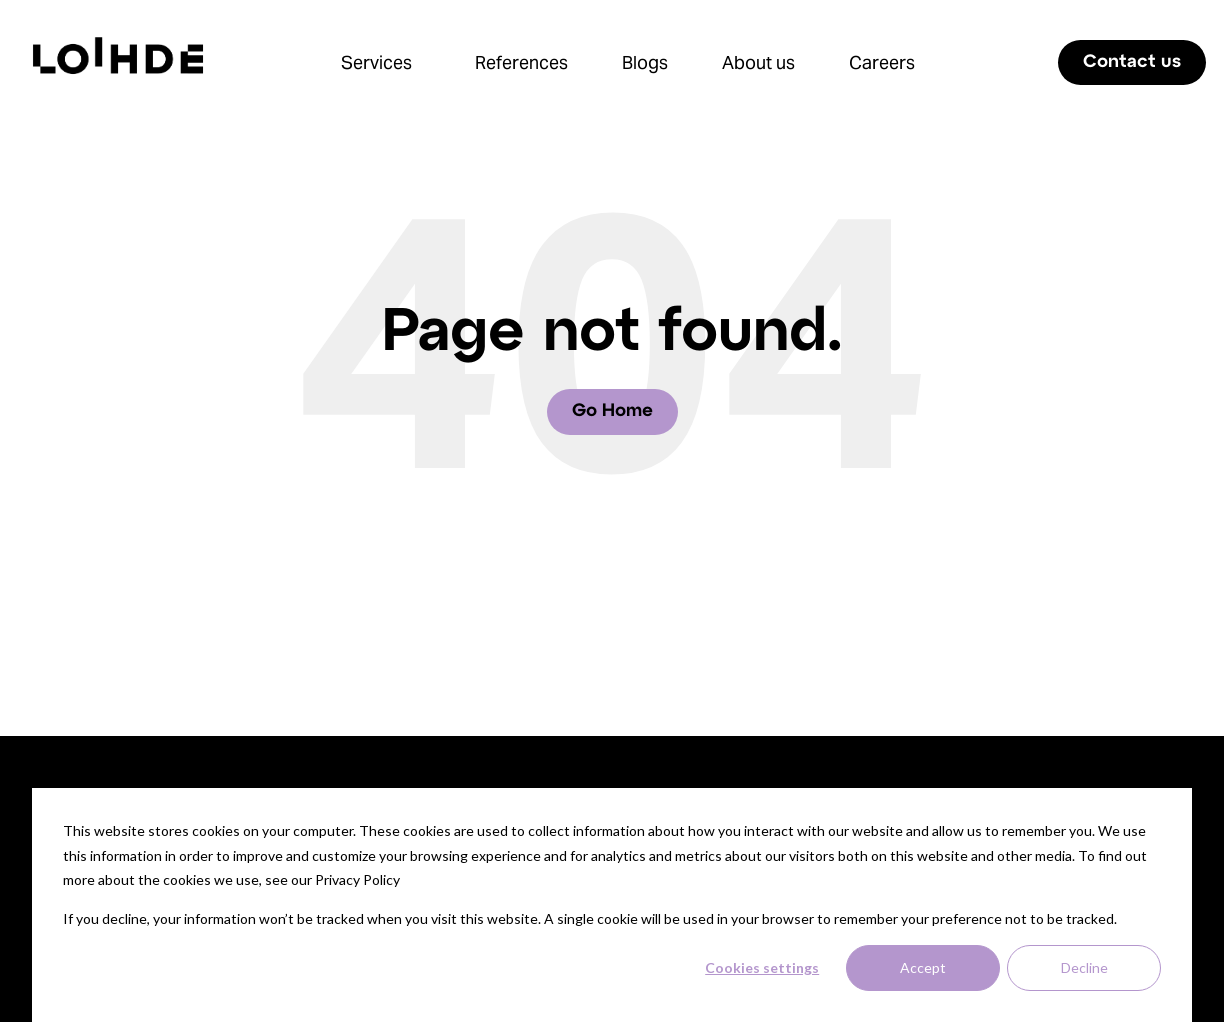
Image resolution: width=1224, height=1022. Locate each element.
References (521, 62)
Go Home (612, 411)
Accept (923, 967)
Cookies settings (762, 967)
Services (376, 62)
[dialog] (612, 905)
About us (758, 62)
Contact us (1132, 62)
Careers (882, 62)
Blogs (645, 62)
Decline (1084, 967)
